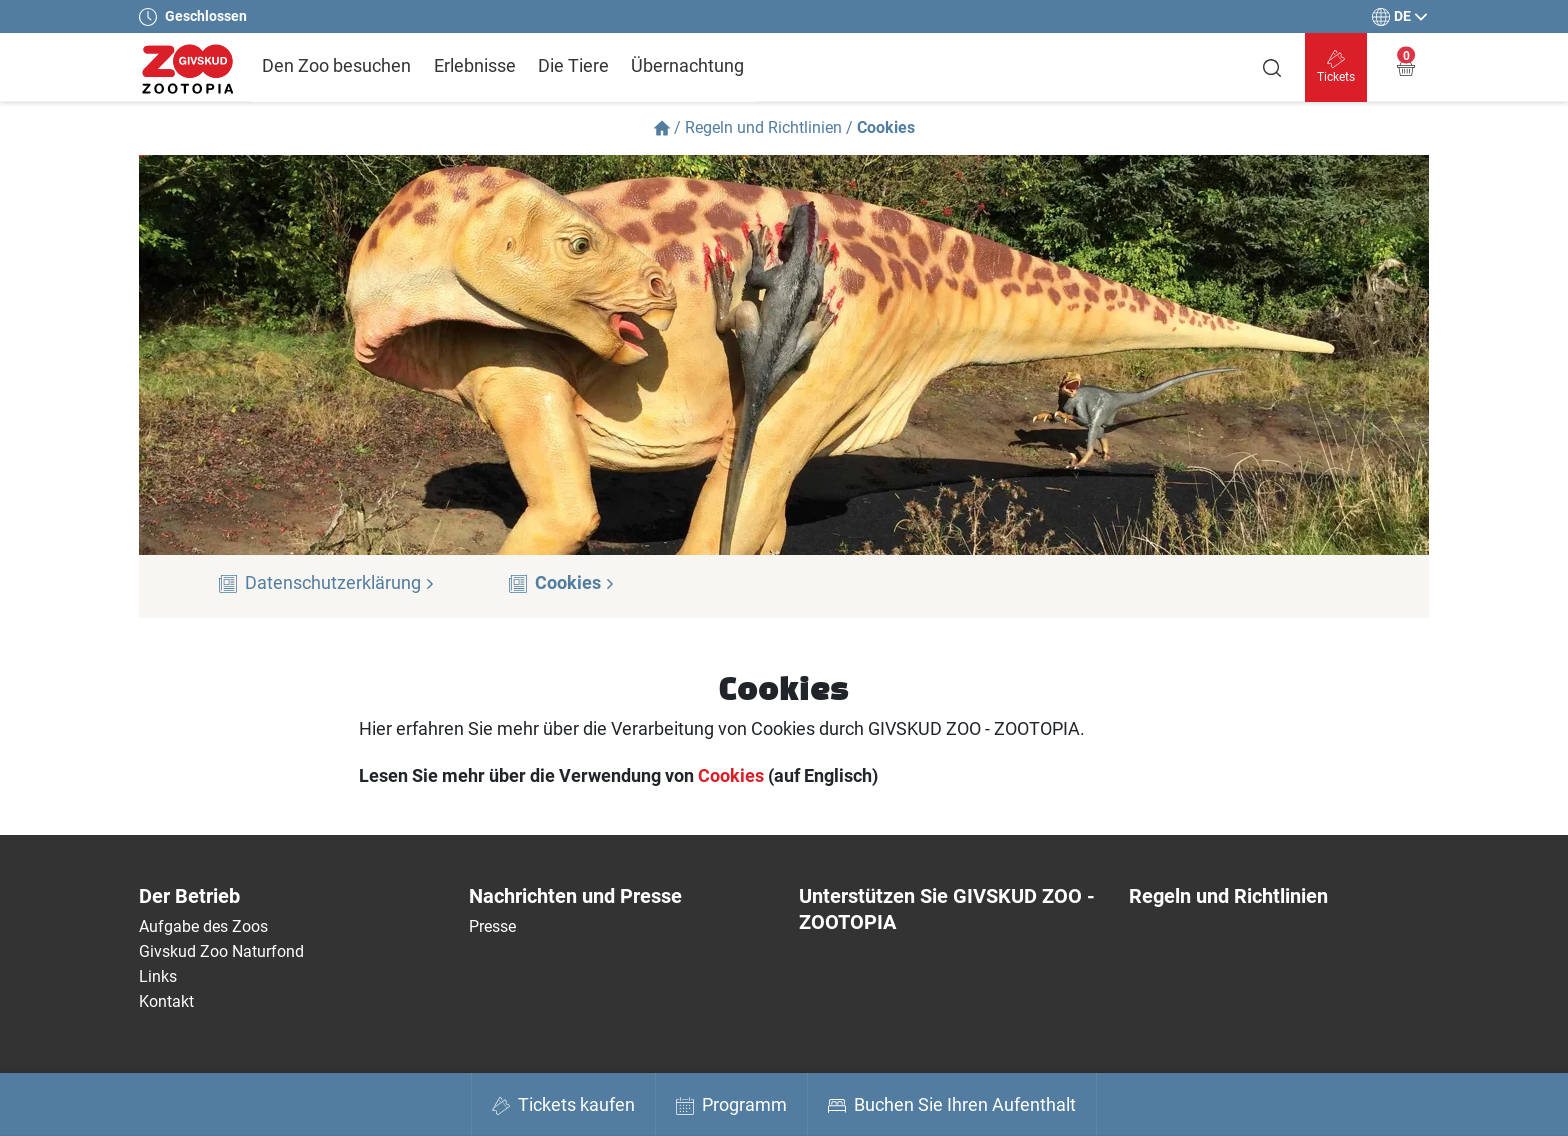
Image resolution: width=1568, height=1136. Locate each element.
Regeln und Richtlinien (763, 127)
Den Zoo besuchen (336, 65)
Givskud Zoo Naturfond (221, 951)
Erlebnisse (475, 65)
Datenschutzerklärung (340, 582)
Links (158, 976)
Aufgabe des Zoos (203, 926)
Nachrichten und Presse (575, 896)
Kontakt (166, 1001)
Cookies (575, 582)
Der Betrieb (189, 896)
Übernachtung (687, 65)
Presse (492, 926)
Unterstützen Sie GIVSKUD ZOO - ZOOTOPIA (947, 909)
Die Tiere (573, 65)
